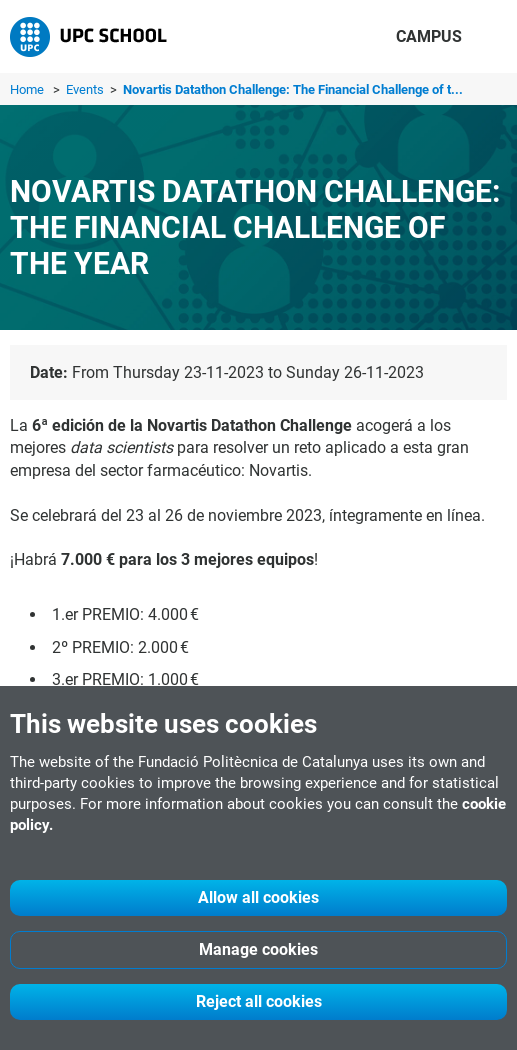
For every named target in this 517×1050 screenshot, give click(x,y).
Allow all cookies (258, 897)
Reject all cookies (259, 1001)
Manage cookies (258, 949)
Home (27, 89)
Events (86, 89)
